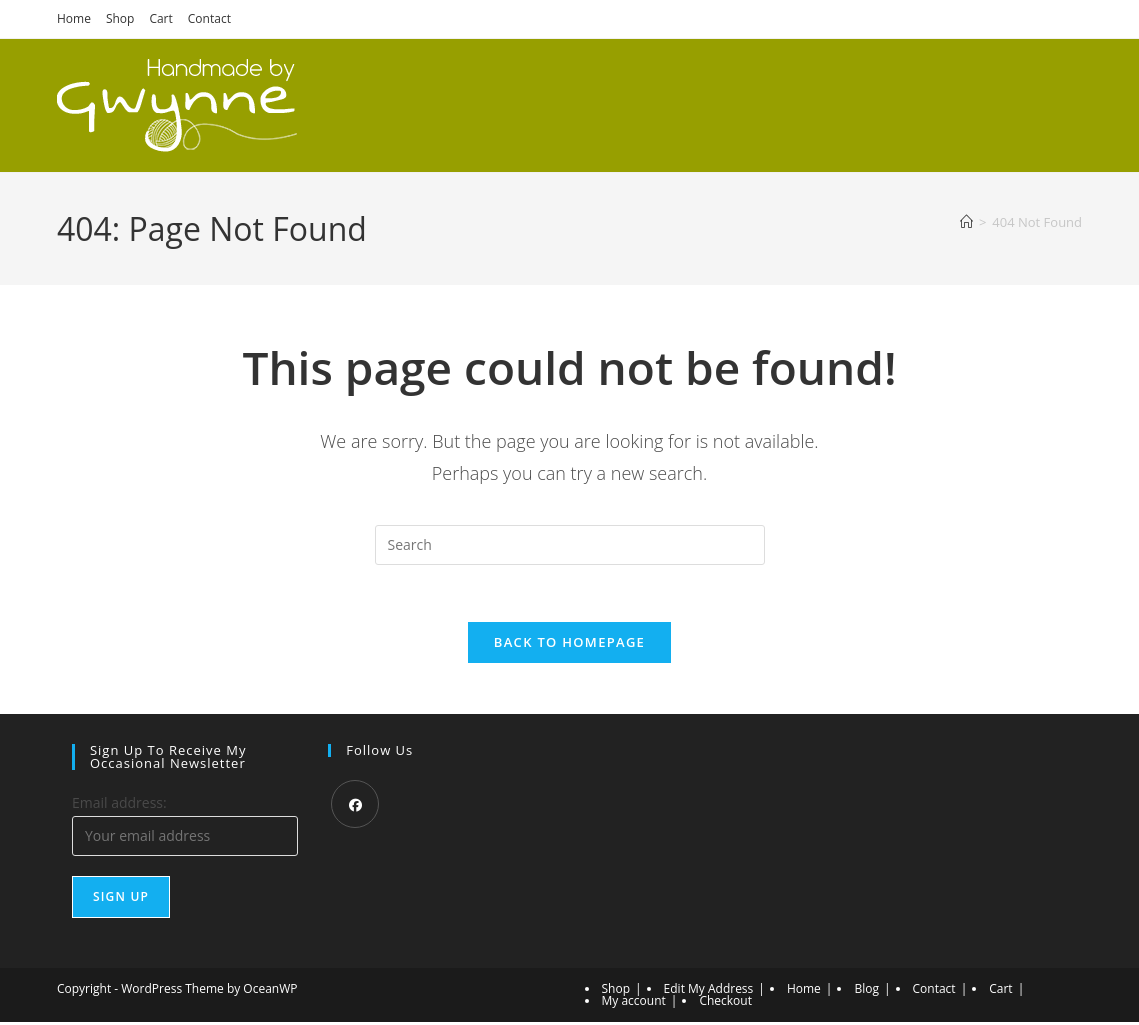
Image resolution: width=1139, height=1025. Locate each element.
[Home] (966, 222)
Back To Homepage (569, 646)
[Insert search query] (570, 545)
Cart (160, 18)
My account (634, 1003)
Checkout (725, 1003)
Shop (120, 18)
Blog (866, 991)
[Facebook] (355, 808)
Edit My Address (709, 991)
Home (74, 18)
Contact (209, 18)
